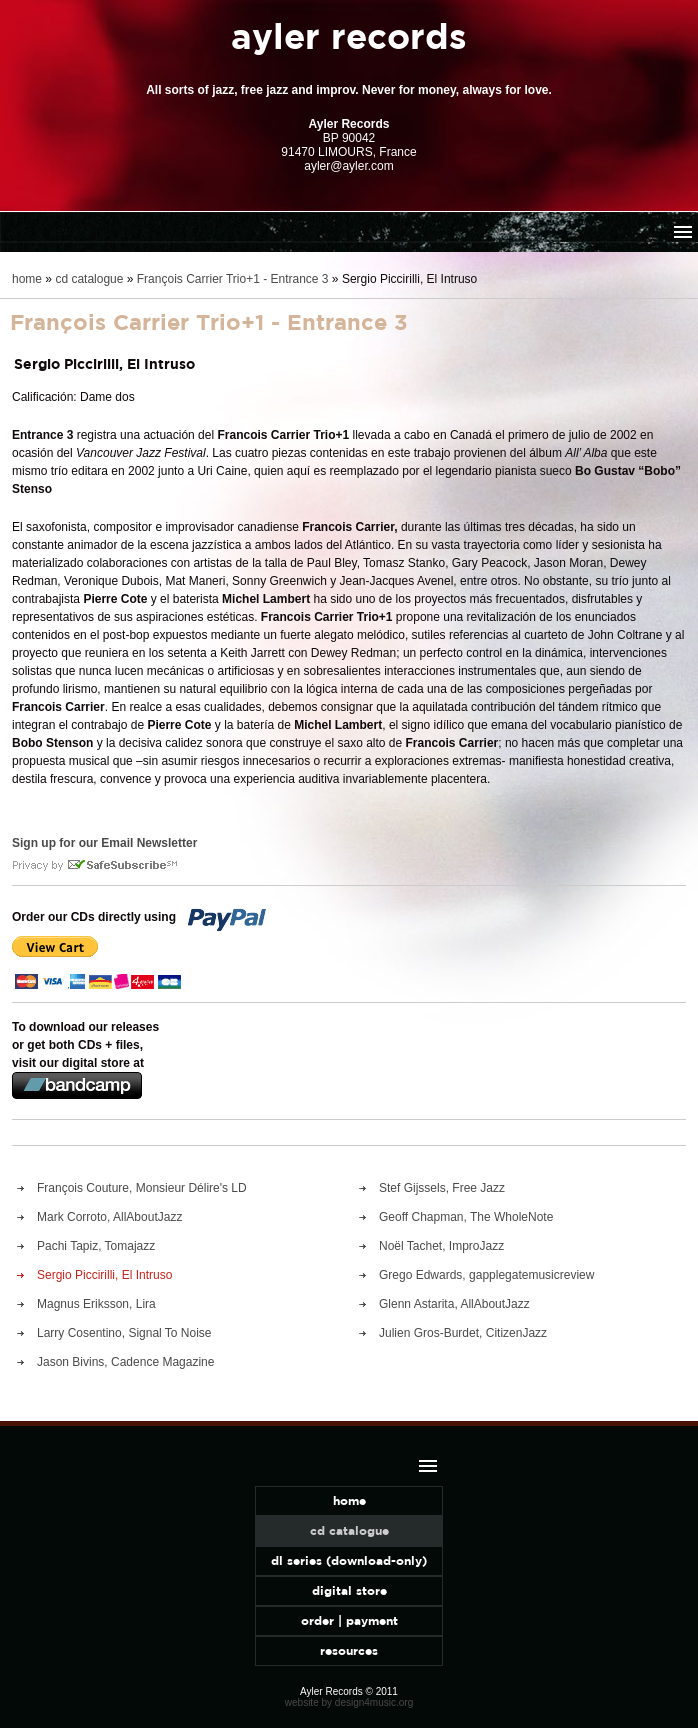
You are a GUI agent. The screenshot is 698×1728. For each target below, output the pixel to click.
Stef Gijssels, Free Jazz (442, 1188)
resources (349, 1650)
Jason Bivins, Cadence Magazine (125, 1362)
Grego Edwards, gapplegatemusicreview (486, 1275)
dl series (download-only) (349, 1560)
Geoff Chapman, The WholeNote (466, 1217)
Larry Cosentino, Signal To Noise (124, 1333)
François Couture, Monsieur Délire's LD (142, 1188)
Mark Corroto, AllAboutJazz (109, 1217)
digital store (349, 1590)
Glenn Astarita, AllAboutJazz (454, 1304)
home (27, 279)
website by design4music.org (349, 1702)
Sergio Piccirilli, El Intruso (104, 1275)
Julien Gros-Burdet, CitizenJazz (463, 1333)
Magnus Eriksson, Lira (96, 1304)
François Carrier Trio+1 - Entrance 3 (233, 279)
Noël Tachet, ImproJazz (441, 1246)
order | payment (349, 1620)
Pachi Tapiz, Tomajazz (96, 1246)
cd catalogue (89, 279)
